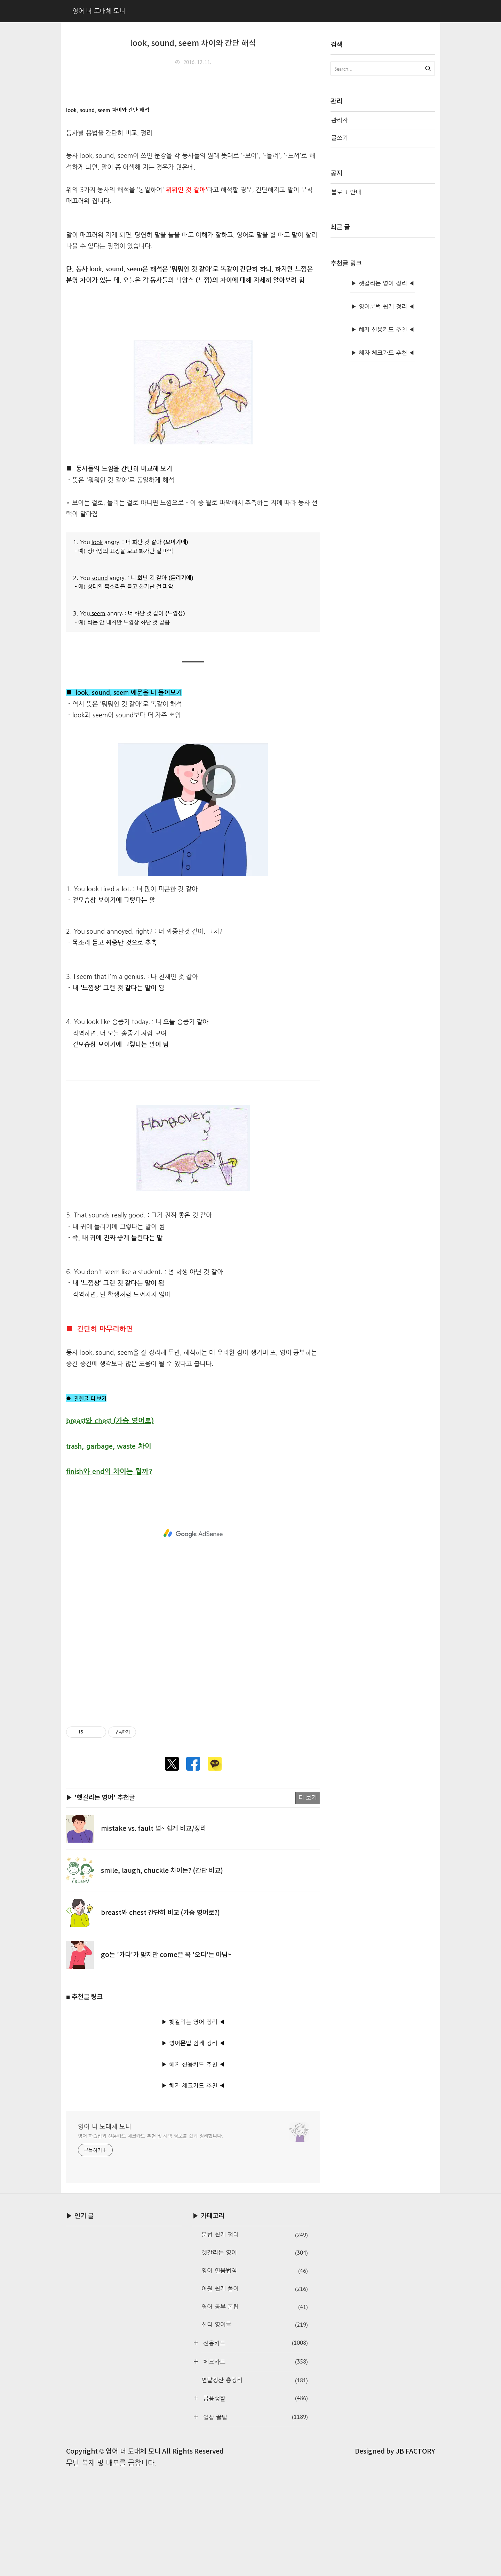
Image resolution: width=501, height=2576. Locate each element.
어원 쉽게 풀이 (254, 2395)
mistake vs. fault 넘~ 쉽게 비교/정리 (153, 1935)
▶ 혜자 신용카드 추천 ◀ (193, 2171)
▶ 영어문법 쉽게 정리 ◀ (193, 2150)
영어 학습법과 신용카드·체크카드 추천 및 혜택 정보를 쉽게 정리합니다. (150, 2242)
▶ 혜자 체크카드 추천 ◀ (193, 2192)
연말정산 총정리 (254, 2487)
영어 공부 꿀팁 (254, 2413)
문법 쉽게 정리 (254, 2341)
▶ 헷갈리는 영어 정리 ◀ (193, 2128)
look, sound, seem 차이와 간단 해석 (193, 43)
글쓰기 (339, 138)
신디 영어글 (254, 2431)
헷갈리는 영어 (254, 2359)
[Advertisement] (193, 123)
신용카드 (254, 2449)
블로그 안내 (346, 192)
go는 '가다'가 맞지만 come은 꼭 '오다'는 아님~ (166, 2062)
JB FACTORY (415, 2558)
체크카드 (254, 2468)
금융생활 (254, 2504)
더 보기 (308, 1904)
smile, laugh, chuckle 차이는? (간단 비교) (162, 1977)
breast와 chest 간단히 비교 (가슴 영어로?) (160, 2019)
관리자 (339, 120)
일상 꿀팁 (254, 2523)
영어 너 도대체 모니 (104, 2233)
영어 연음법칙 (254, 2377)
